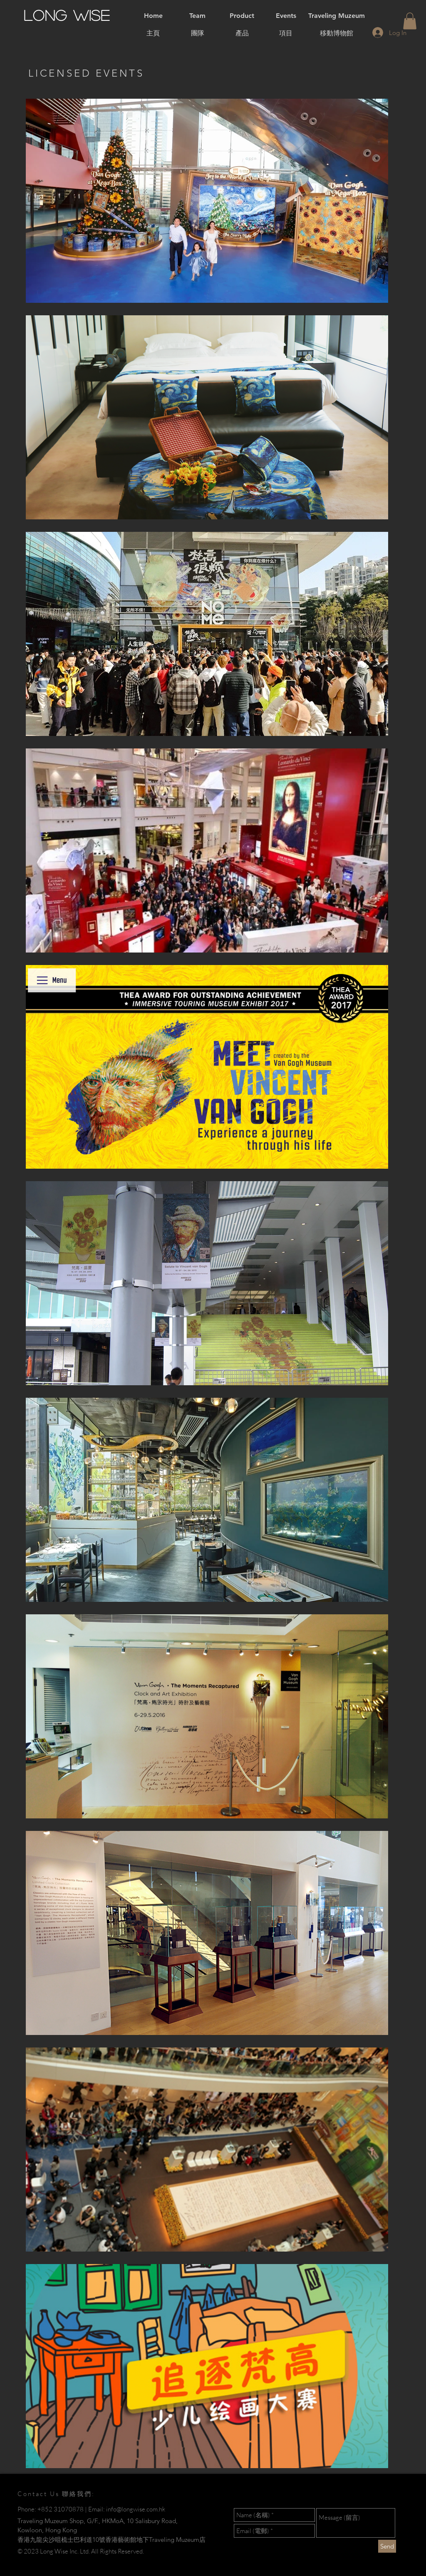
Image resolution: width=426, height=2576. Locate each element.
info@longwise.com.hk (135, 2509)
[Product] (242, 15)
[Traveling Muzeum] (336, 15)
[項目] (286, 33)
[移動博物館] (336, 33)
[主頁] (153, 33)
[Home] (153, 15)
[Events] (286, 15)
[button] (410, 21)
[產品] (242, 33)
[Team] (197, 15)
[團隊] (198, 33)
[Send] (387, 2546)
